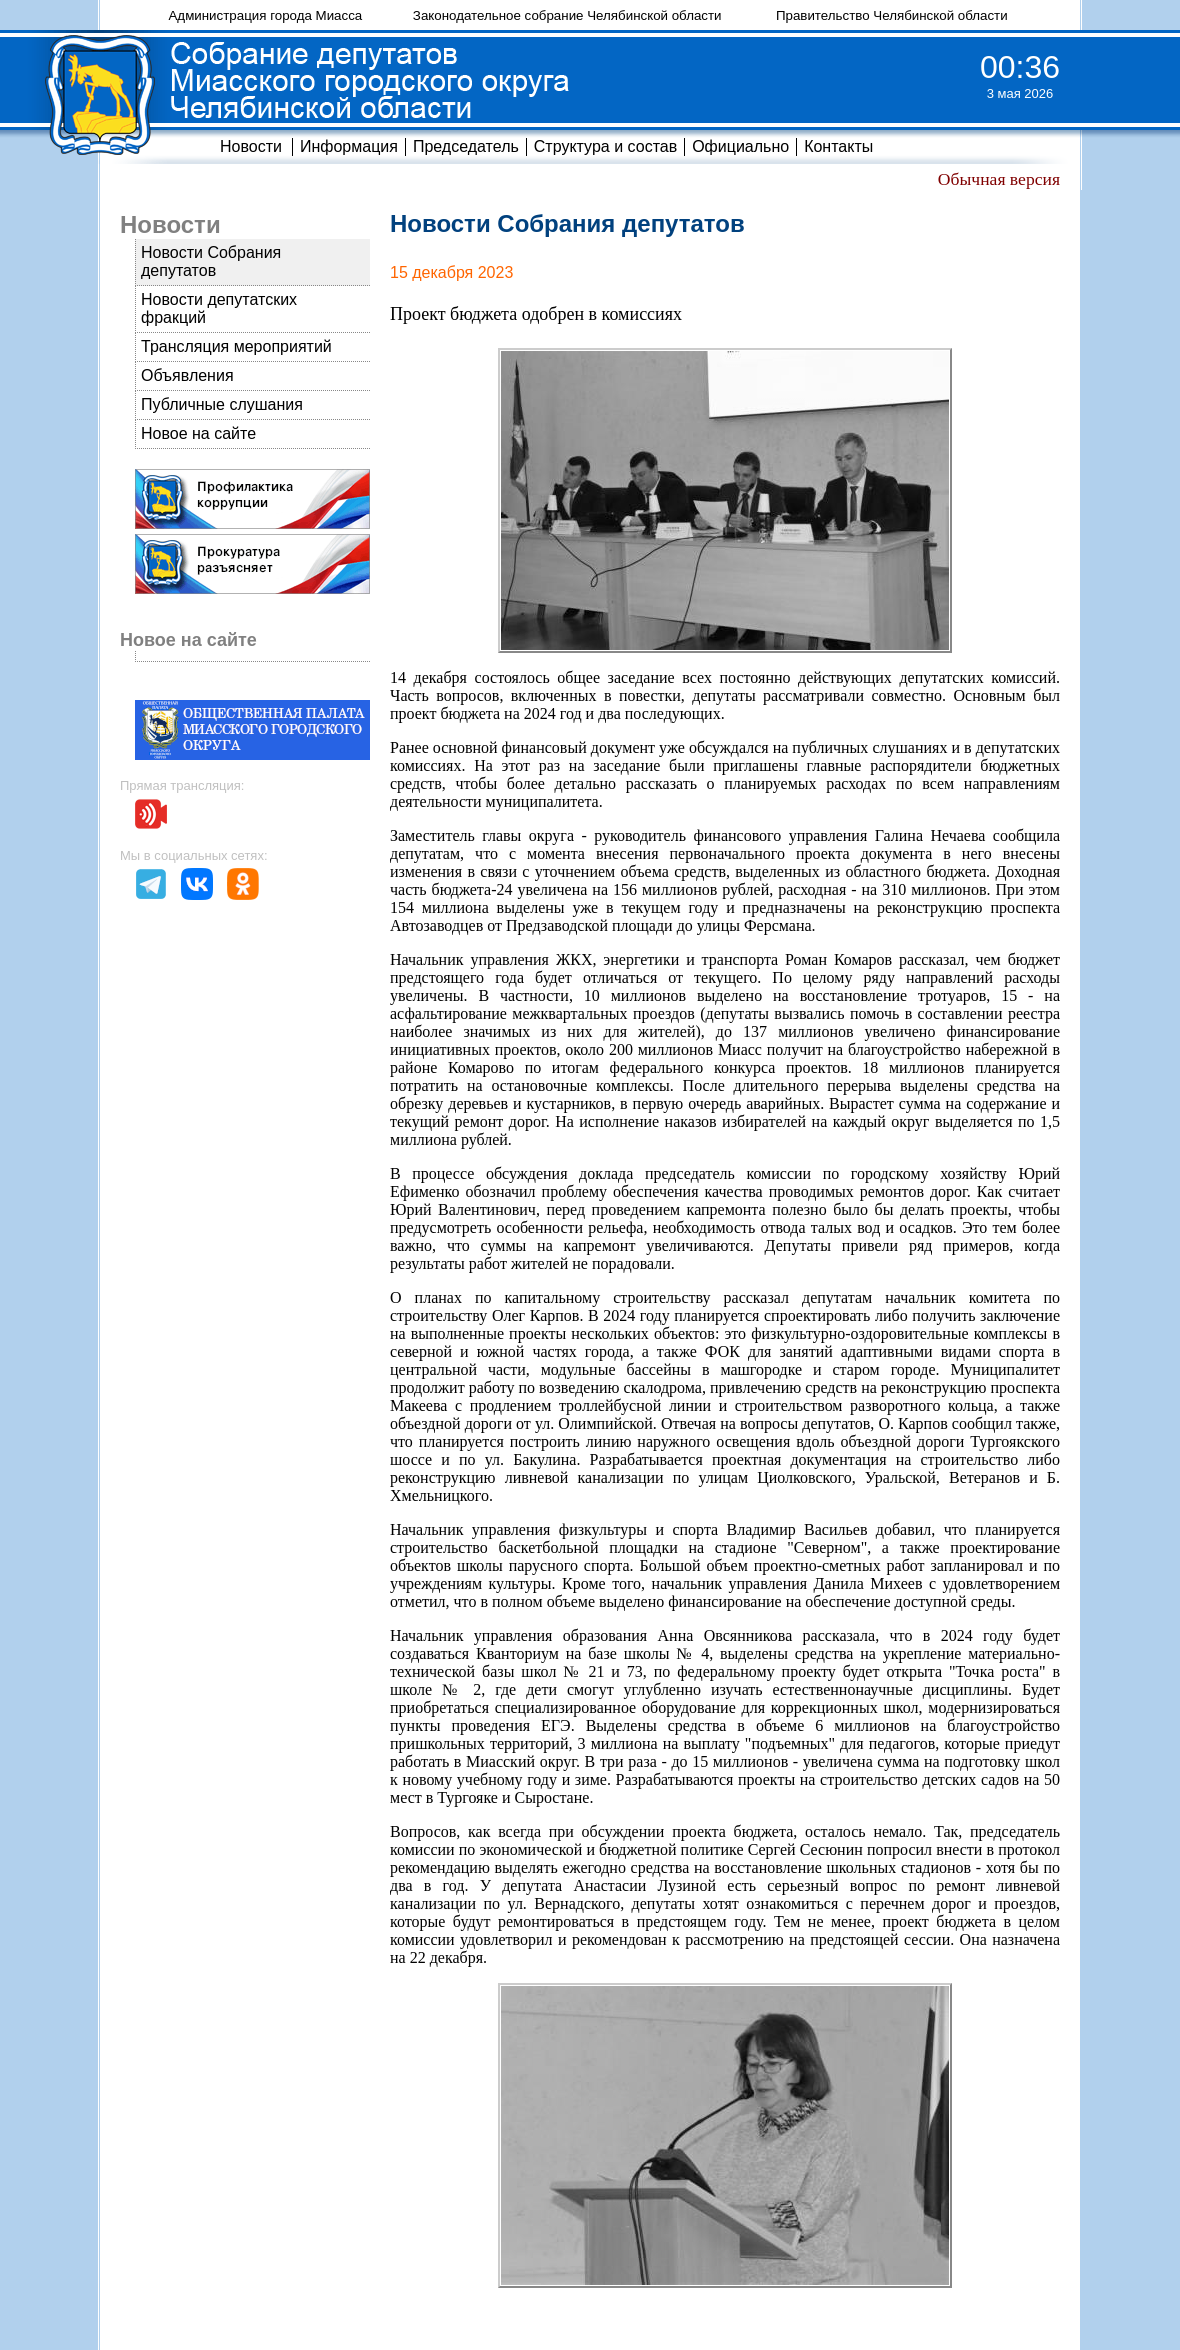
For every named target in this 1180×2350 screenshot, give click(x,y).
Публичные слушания (222, 404)
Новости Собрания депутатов (211, 261)
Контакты (838, 146)
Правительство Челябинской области (892, 15)
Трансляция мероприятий (236, 346)
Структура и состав (605, 146)
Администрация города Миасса (265, 15)
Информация (349, 146)
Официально (740, 146)
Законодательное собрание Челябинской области (567, 15)
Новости (251, 146)
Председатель (466, 146)
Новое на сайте (198, 433)
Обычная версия (999, 179)
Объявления (187, 375)
